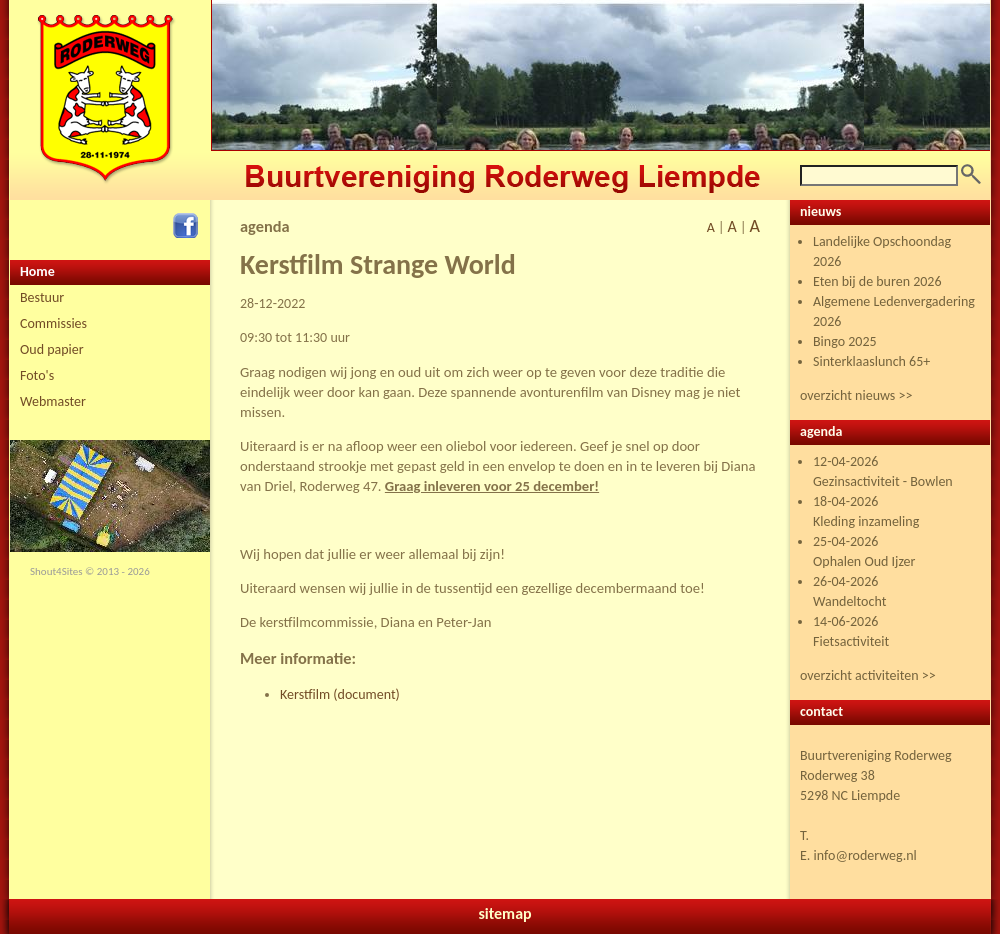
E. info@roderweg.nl (858, 855)
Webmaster (53, 401)
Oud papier (52, 349)
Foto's (37, 375)
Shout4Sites (56, 571)
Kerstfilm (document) (340, 694)
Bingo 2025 (845, 341)
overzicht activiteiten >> (868, 675)
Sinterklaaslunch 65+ (871, 361)
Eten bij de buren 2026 (877, 281)
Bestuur (42, 297)
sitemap (504, 913)
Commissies (53, 323)
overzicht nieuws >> (856, 395)
